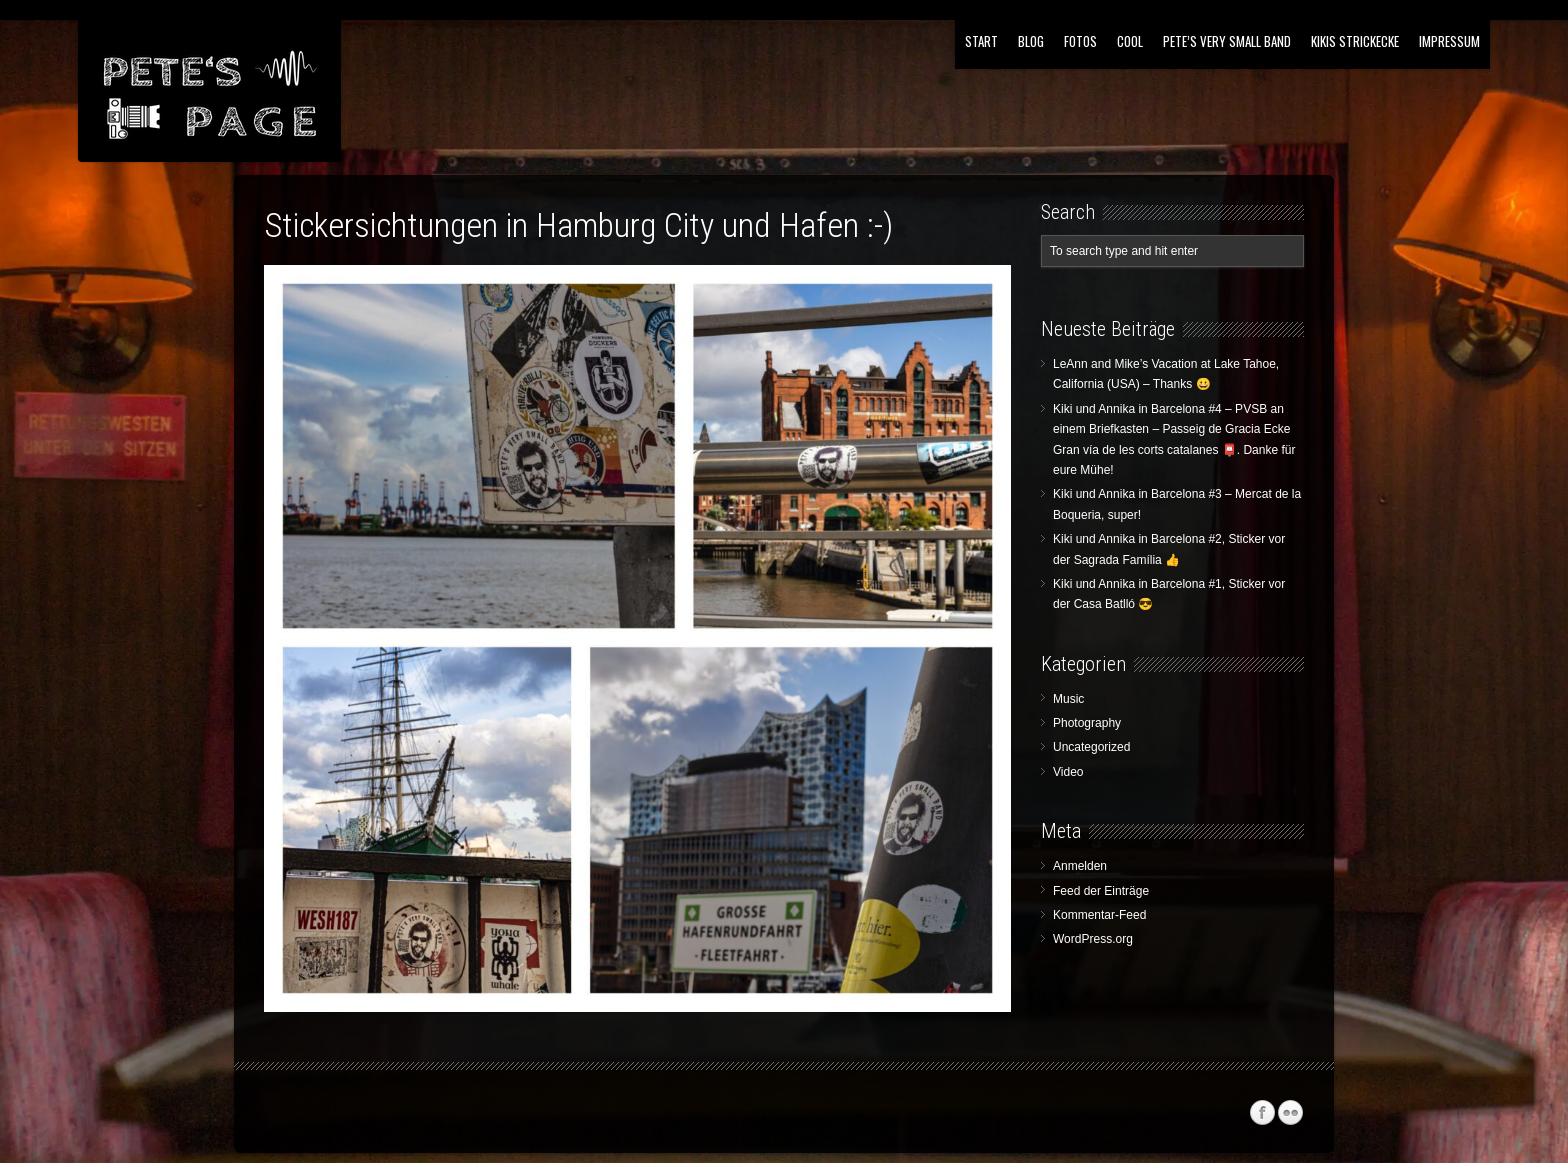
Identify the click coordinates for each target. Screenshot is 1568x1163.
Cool (1130, 41)
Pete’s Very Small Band (1227, 41)
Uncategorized (1091, 747)
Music (1068, 699)
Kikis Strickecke (1355, 41)
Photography (1087, 723)
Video (1068, 772)
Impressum (1449, 41)
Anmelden (1080, 866)
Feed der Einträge (1101, 891)
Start (981, 41)
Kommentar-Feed (1099, 915)
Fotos (1080, 41)
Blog (1031, 41)
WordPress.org (1093, 939)
